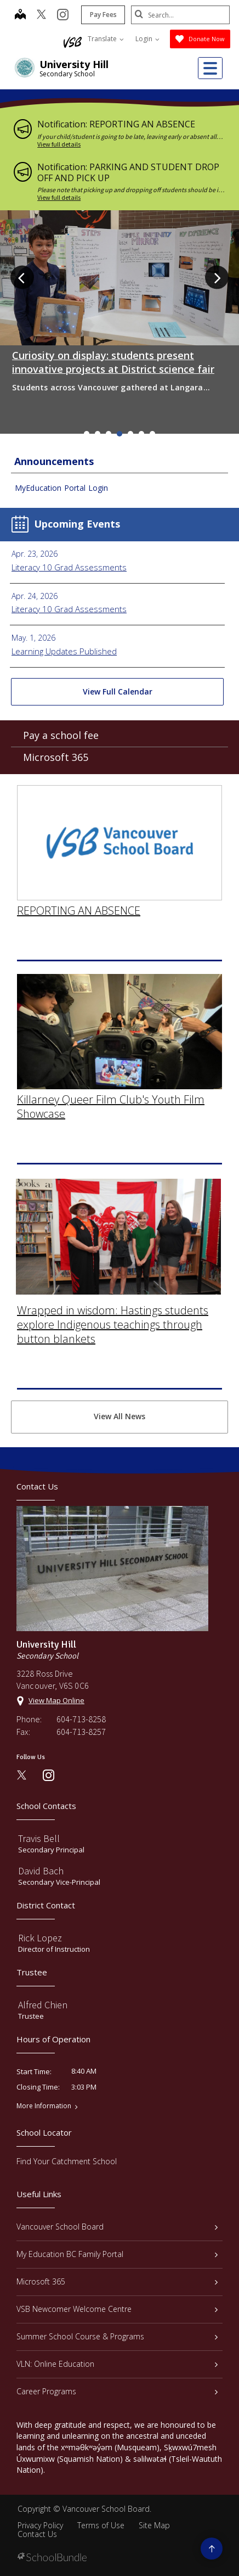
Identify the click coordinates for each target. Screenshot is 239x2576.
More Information (43, 2106)
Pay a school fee (61, 739)
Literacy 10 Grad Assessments (69, 567)
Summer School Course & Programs (117, 2336)
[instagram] (63, 15)
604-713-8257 (81, 1731)
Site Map (154, 2525)
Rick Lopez (40, 1937)
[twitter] (41, 15)
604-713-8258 (81, 1718)
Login (147, 38)
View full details (59, 144)
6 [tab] (141, 433)
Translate (106, 38)
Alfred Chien (42, 2004)
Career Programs (117, 2391)
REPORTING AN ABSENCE (78, 895)
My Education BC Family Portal (117, 2254)
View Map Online (56, 1700)
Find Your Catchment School (66, 2161)
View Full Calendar (117, 691)
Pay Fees (103, 14)
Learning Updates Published (64, 651)
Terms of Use (100, 2525)
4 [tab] (119, 433)
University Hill (74, 64)
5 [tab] (130, 433)
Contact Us (37, 2534)
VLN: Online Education (117, 2364)
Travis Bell (39, 1838)
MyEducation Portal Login (61, 488)
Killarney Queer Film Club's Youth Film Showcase (110, 1091)
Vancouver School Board (117, 2226)
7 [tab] (152, 433)
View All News (119, 1416)
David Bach (41, 1870)
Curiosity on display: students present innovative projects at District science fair (113, 362)
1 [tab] (86, 433)
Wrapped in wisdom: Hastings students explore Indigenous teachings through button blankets (112, 1309)
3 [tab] (108, 433)
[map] (20, 15)
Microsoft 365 (55, 762)
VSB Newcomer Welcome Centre (117, 2309)
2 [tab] (97, 433)
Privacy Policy (40, 2525)
